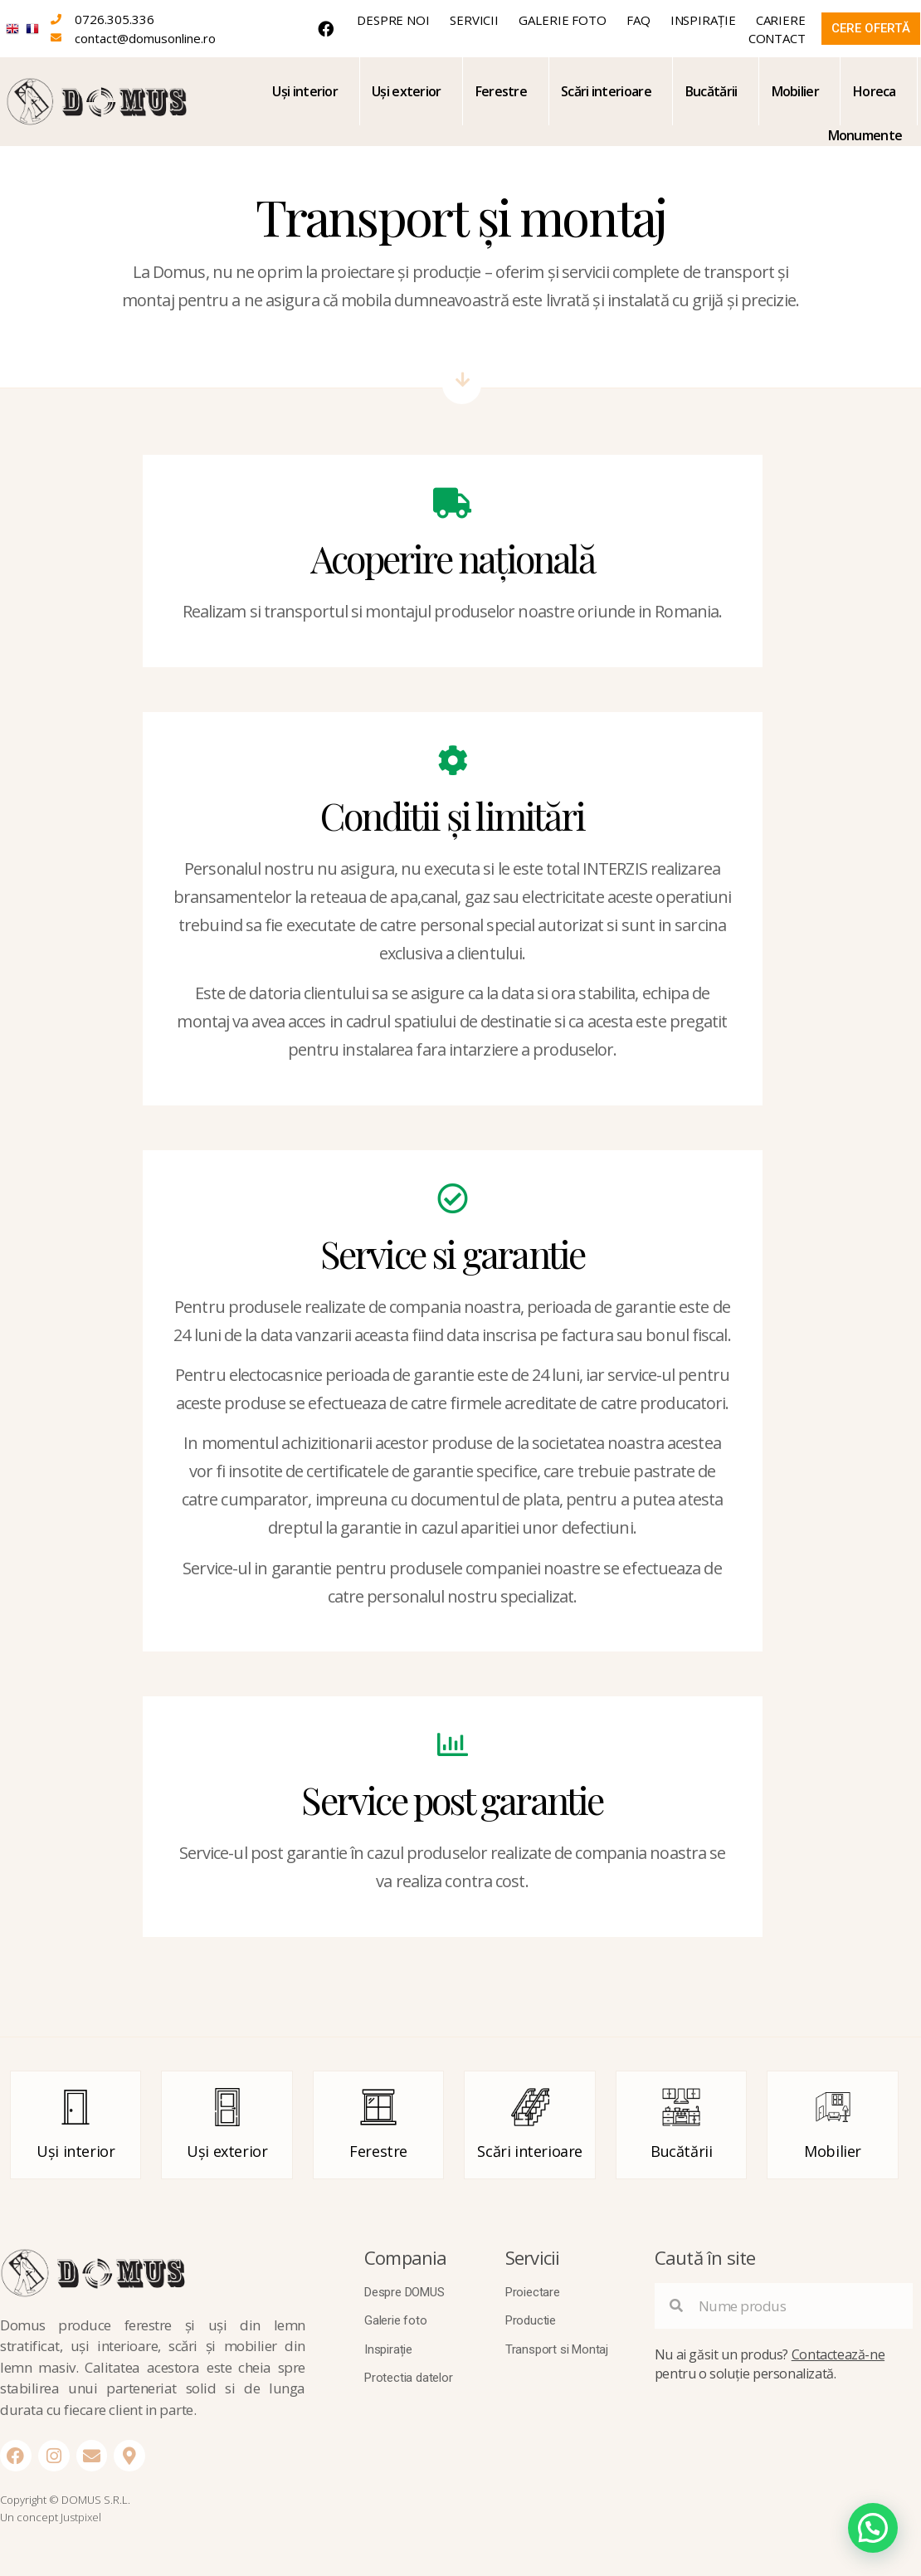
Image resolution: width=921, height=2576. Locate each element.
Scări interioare (606, 91)
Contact (777, 38)
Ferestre (501, 91)
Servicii (474, 20)
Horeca (874, 91)
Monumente (865, 135)
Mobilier (795, 91)
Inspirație (703, 20)
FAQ (638, 20)
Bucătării (711, 91)
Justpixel (81, 2517)
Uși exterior (406, 91)
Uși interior (305, 91)
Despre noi (393, 20)
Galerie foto (563, 20)
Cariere (781, 20)
